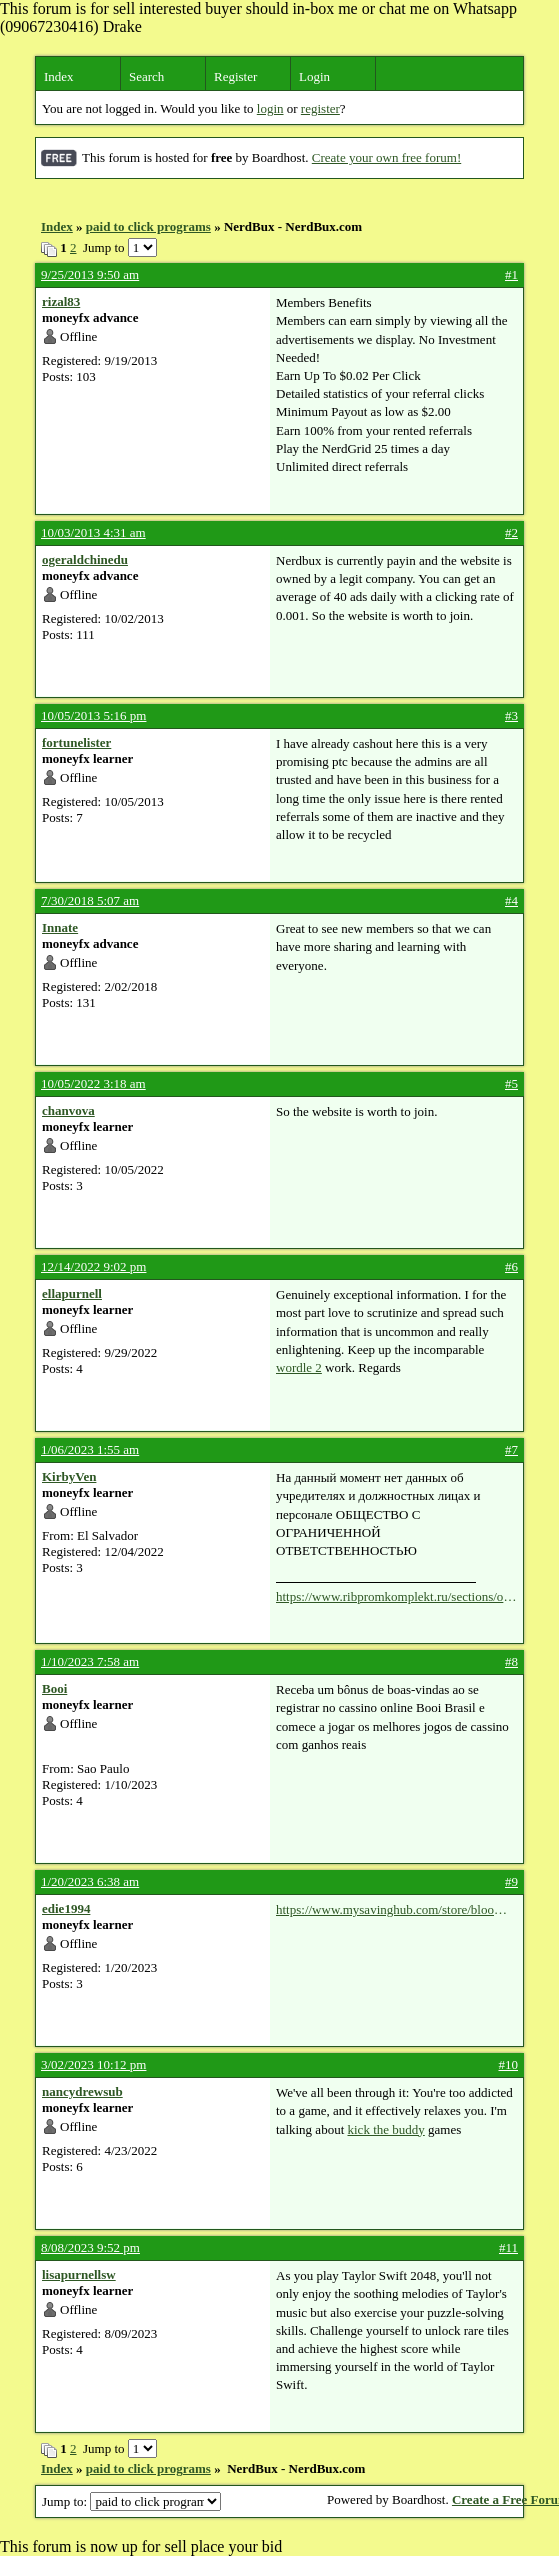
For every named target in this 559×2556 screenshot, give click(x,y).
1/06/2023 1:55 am (90, 1449)
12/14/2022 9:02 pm (93, 1266)
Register (235, 76)
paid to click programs (148, 226)
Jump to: (131, 2501)
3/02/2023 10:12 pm (93, 2064)
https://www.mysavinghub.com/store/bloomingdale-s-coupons (396, 1910)
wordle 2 (299, 1367)
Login (314, 76)
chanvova (68, 1110)
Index (59, 76)
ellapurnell (72, 1293)
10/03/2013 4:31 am (93, 532)
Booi (54, 1688)
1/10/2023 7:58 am (90, 1661)
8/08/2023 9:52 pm (90, 2247)
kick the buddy (386, 2129)
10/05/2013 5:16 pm (93, 715)
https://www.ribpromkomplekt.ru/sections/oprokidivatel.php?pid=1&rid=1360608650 (396, 1597)
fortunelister (76, 742)
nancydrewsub (82, 2091)
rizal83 (61, 301)
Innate (60, 927)
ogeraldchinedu (85, 559)
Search (146, 76)
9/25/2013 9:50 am (90, 274)
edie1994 (66, 1908)
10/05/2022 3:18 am (93, 1083)
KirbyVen (69, 1476)
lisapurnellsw (79, 2274)
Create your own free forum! (386, 157)
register (320, 108)
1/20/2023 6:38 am (90, 1881)
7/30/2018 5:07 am (90, 900)
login (270, 108)
